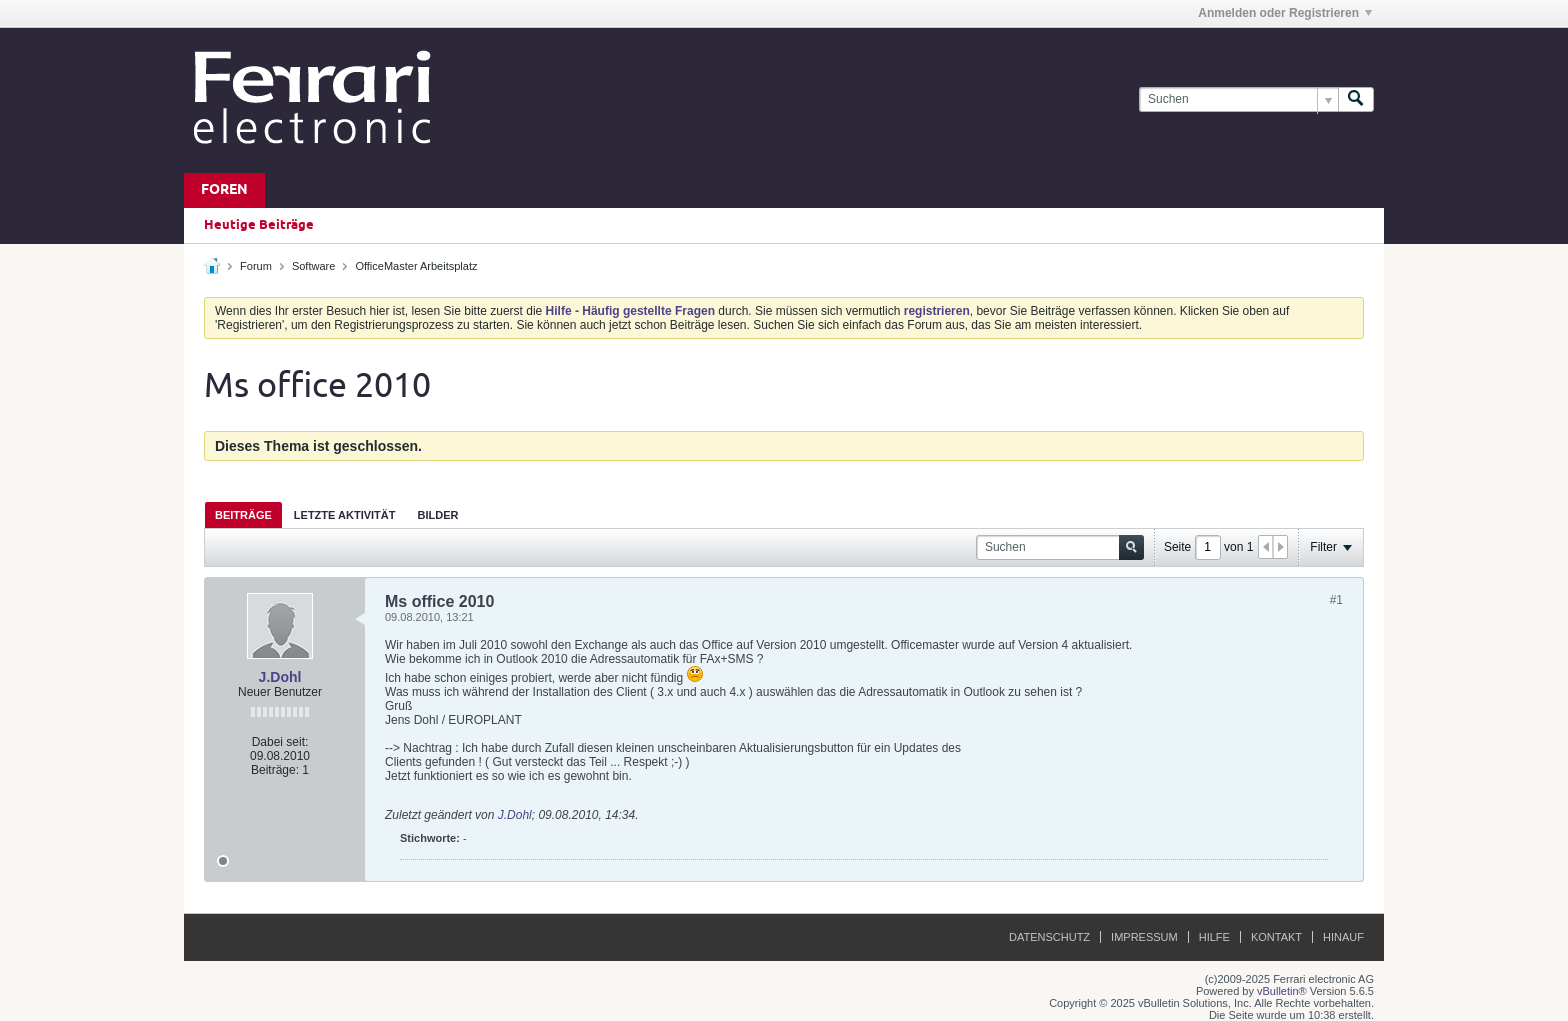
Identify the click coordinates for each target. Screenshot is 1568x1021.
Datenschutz (1049, 937)
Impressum (1144, 937)
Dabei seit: (280, 742)
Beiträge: (275, 770)
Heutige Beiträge (259, 225)
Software (313, 266)
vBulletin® (1282, 991)
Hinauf (1343, 937)
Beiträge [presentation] (243, 515)
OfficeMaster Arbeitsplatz (416, 266)
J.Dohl (280, 677)
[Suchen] (1238, 99)
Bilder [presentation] (437, 515)
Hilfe (1214, 937)
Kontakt (1276, 937)
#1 (1336, 600)
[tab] (243, 514)
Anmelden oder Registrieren (1285, 13)
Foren (224, 190)
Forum (256, 266)
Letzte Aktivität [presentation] (345, 515)
